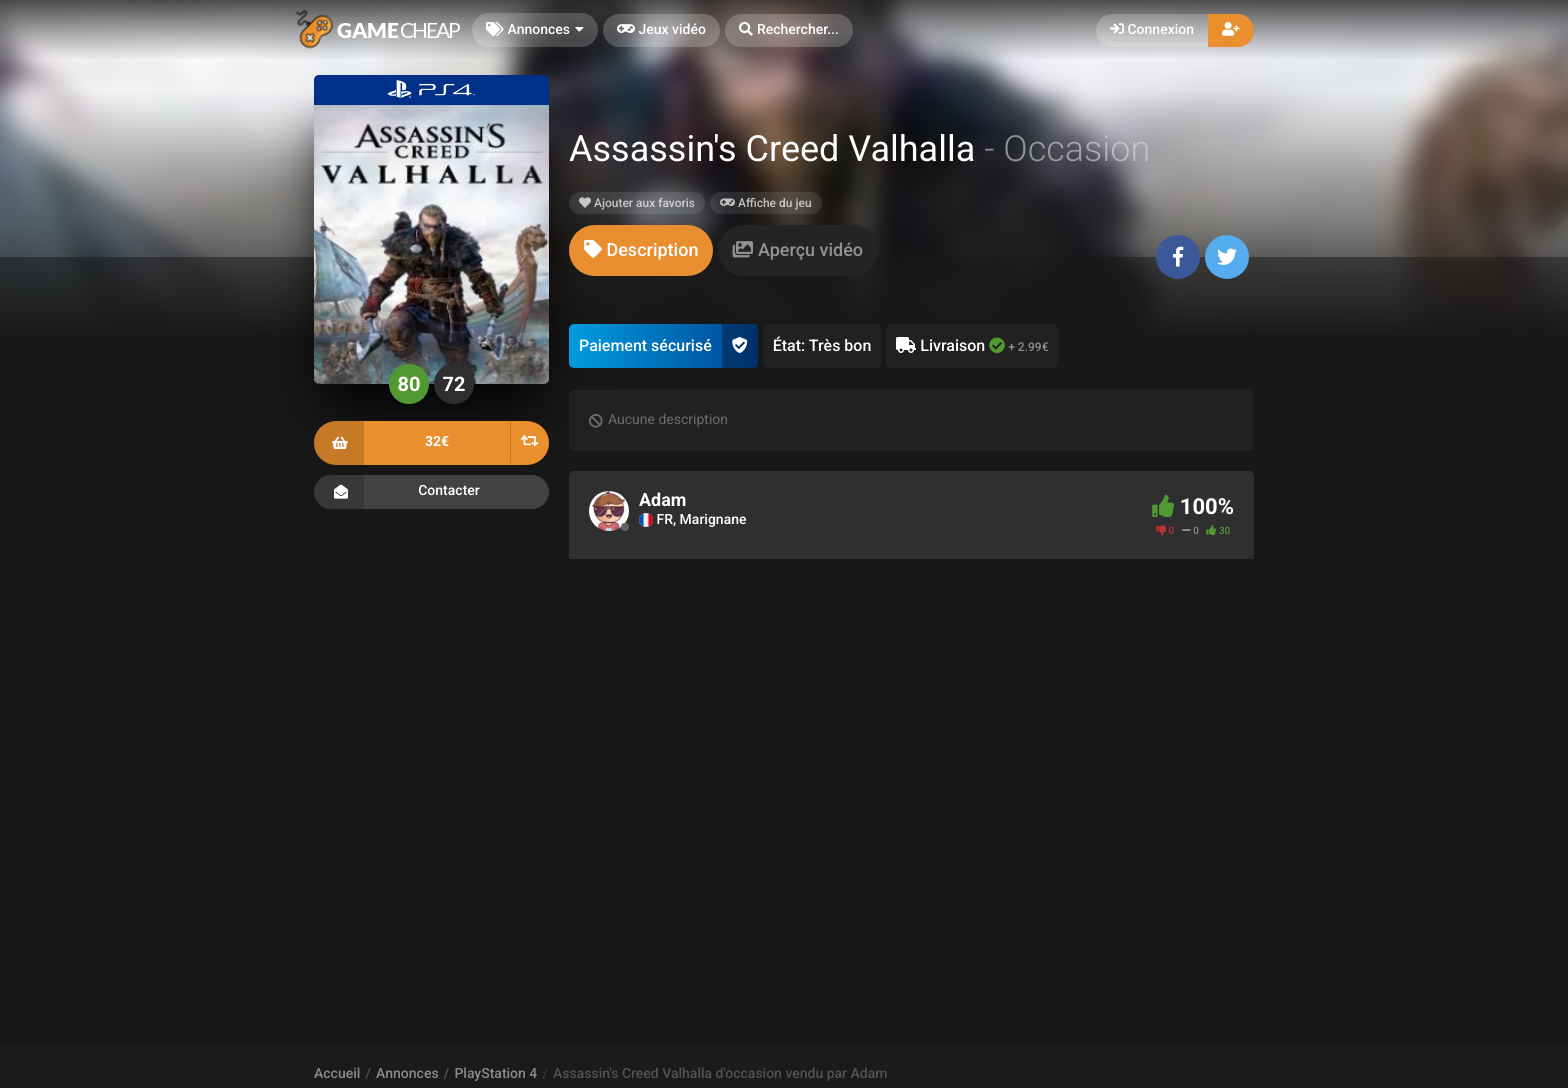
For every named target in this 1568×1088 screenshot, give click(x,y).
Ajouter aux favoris (637, 203)
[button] (789, 30)
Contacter (431, 492)
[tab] (641, 250)
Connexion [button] (1152, 30)
